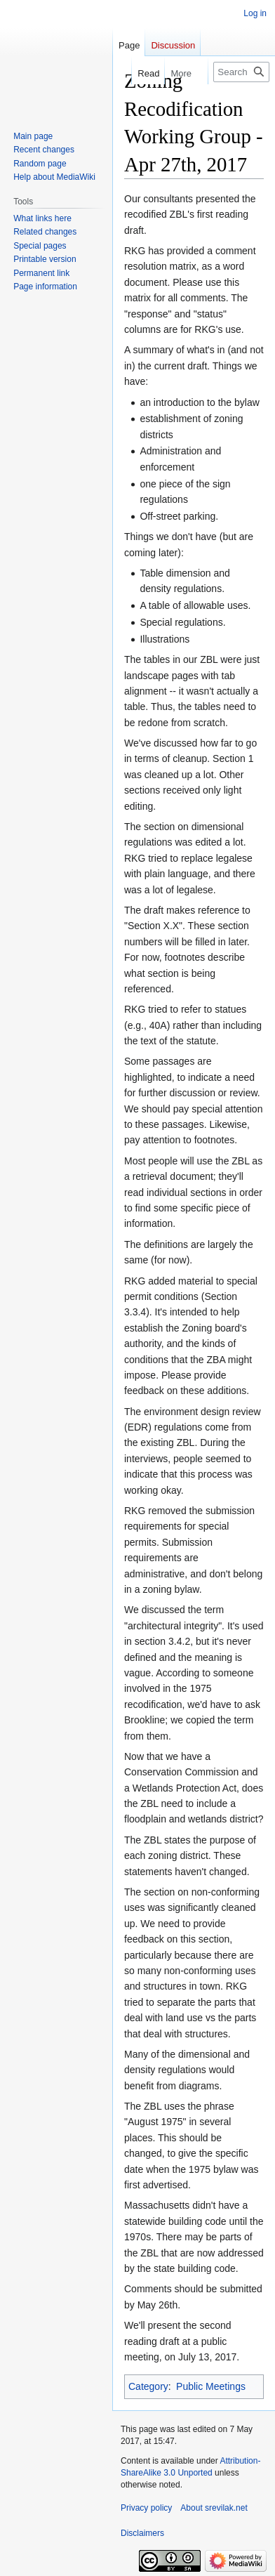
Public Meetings (211, 2386)
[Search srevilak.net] (241, 72)
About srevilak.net (213, 2508)
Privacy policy (146, 2508)
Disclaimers (142, 2533)
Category (148, 2386)
